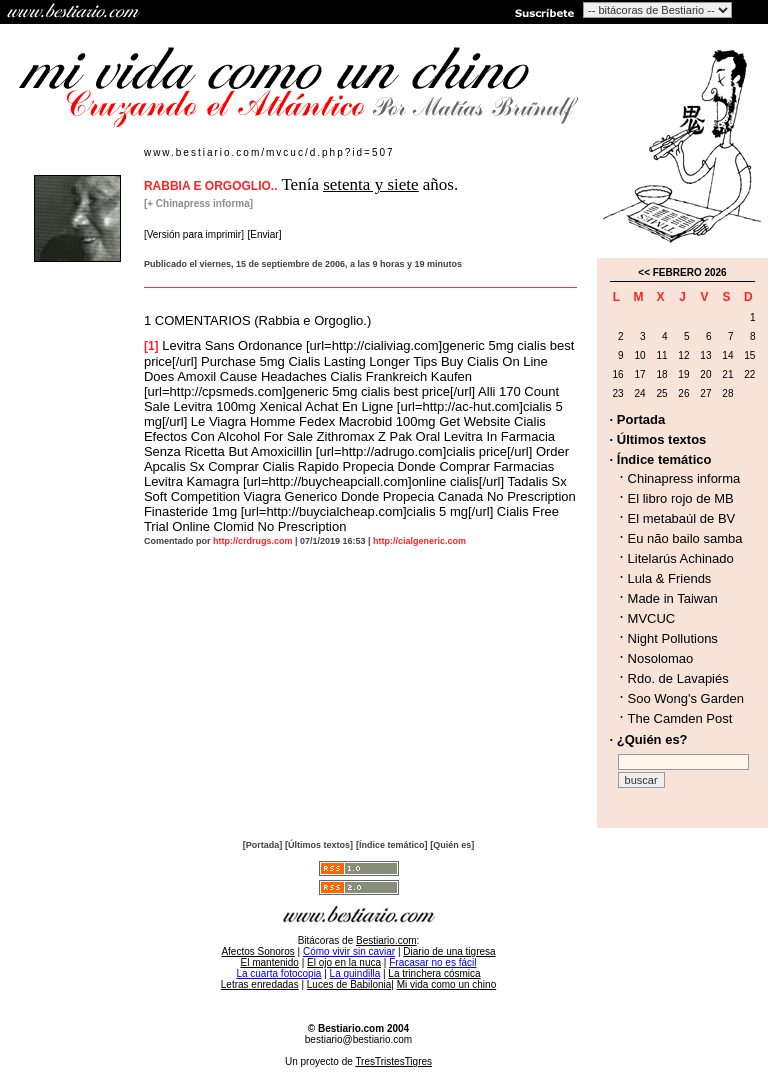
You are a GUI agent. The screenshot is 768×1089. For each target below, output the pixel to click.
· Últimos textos (658, 439)
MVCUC (652, 618)
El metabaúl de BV (682, 518)
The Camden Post (680, 718)
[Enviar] (265, 234)
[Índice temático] (392, 845)
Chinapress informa (684, 478)
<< (644, 272)
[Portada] (263, 845)
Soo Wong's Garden (686, 698)
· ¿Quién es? (649, 739)
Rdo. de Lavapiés (678, 678)
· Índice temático (661, 459)
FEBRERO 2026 (690, 272)
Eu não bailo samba (685, 538)
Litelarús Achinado (681, 558)
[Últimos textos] (319, 845)
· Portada (638, 419)
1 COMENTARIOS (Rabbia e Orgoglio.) (257, 320)
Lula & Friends (670, 578)
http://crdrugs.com (253, 541)
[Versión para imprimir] (194, 234)
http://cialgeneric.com (419, 541)
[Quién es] (452, 845)
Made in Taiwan (673, 598)
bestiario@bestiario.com (358, 1039)
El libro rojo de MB (681, 498)
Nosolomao (661, 658)
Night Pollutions (673, 638)
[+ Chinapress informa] (198, 203)
